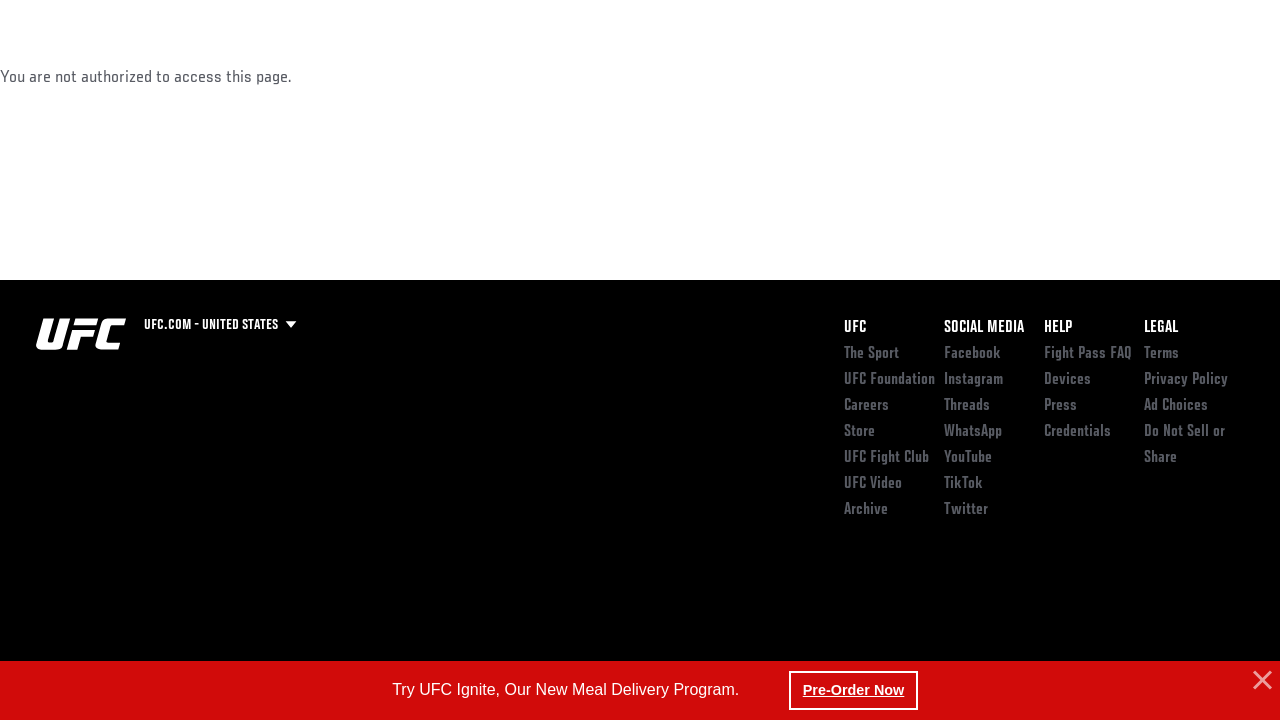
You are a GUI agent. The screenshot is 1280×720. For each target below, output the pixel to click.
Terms (1161, 354)
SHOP (1160, 76)
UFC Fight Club (886, 458)
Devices (1067, 380)
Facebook (972, 354)
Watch (997, 76)
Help (1058, 328)
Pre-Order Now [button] (854, 690)
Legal (1161, 328)
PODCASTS (1082, 76)
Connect (916, 76)
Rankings (139, 76)
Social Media (984, 328)
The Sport (871, 354)
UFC (855, 328)
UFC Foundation (889, 380)
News (306, 76)
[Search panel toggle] (1215, 76)
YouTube (968, 458)
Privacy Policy (1186, 380)
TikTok (963, 484)
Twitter (966, 510)
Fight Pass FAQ (1088, 354)
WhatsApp (973, 432)
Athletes (228, 76)
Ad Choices (1176, 406)
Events (54, 76)
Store (859, 432)
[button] (1260, 681)
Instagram (973, 380)
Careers (866, 406)
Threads (967, 406)
